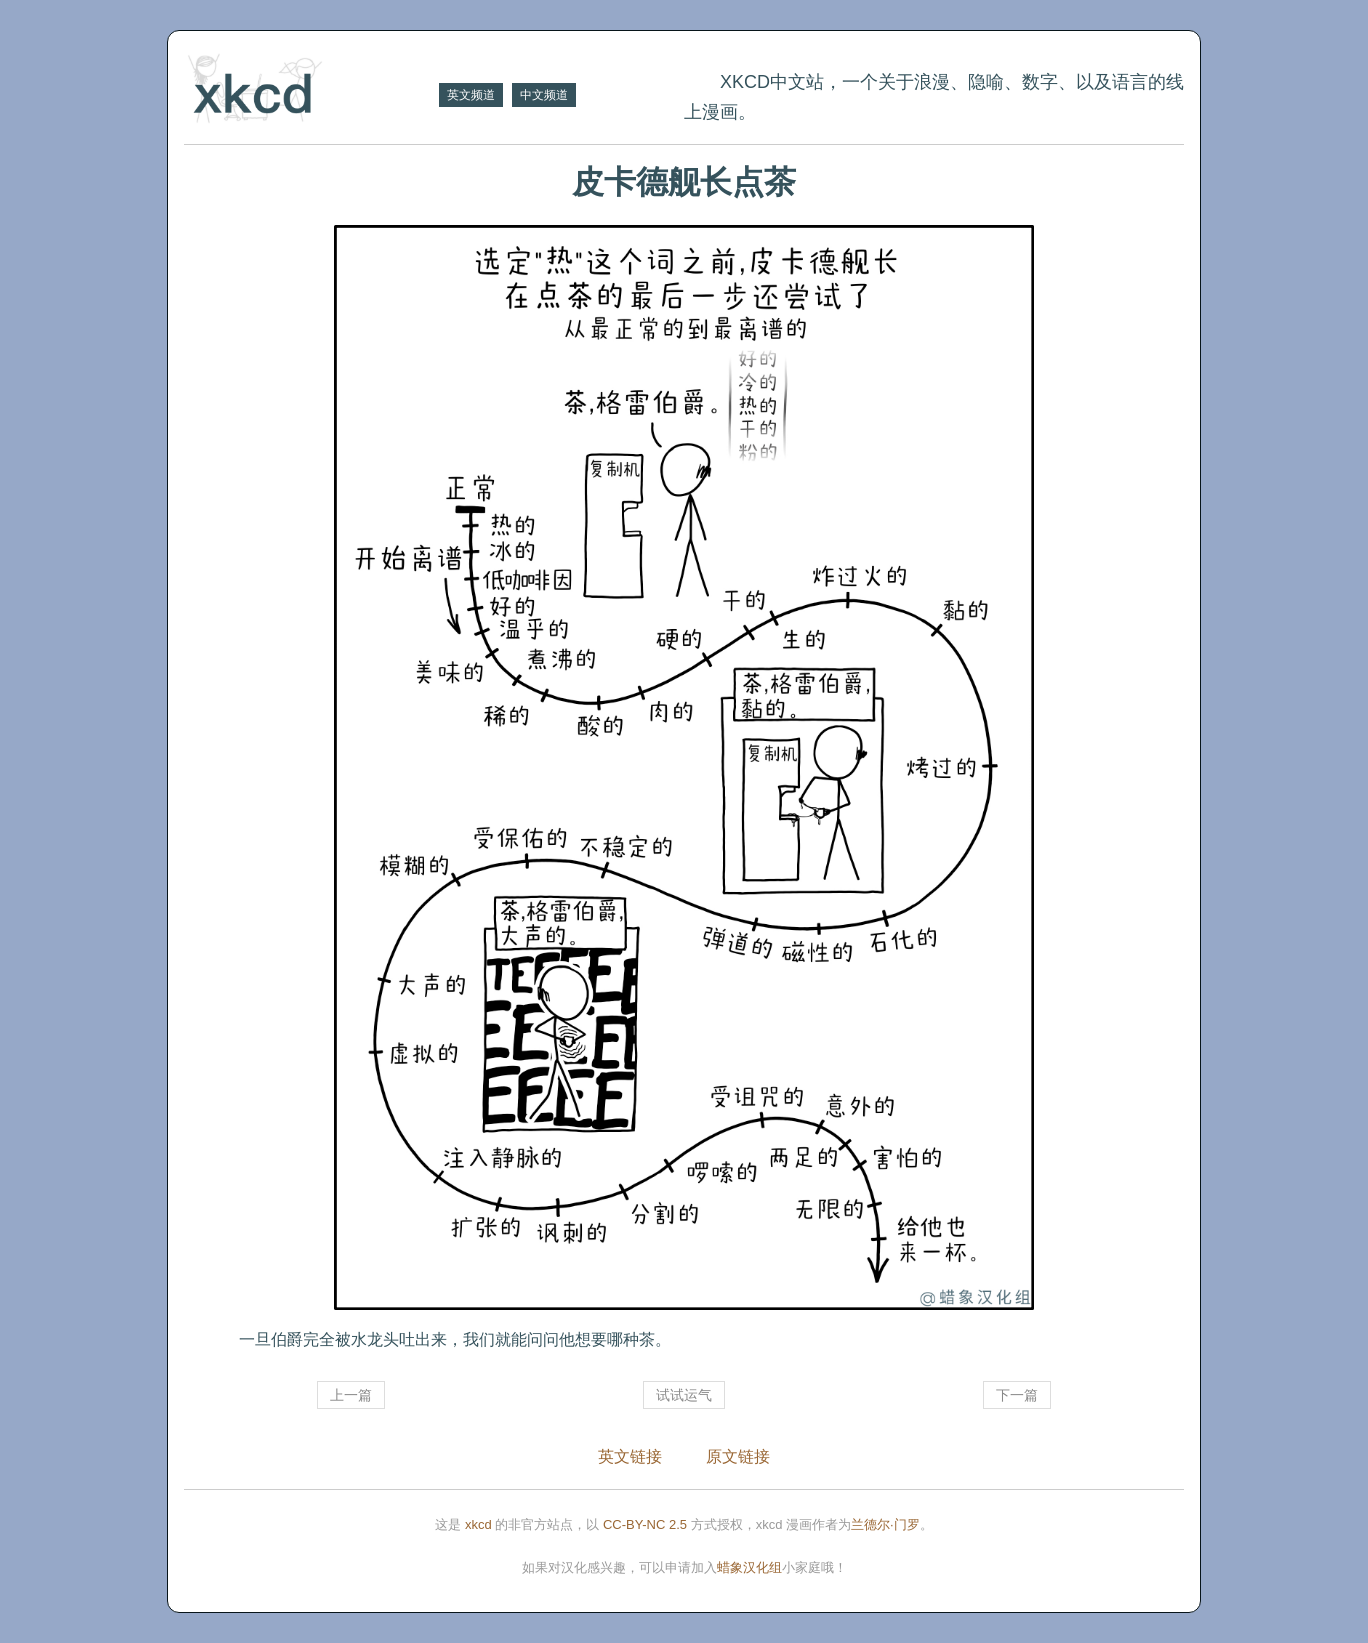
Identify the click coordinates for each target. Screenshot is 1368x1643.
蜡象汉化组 (749, 1567)
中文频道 (544, 95)
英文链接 (630, 1456)
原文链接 (738, 1456)
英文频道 (471, 95)
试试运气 (684, 1395)
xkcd (478, 1524)
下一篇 (1017, 1395)
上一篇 (351, 1395)
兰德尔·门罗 (885, 1524)
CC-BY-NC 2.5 (645, 1524)
